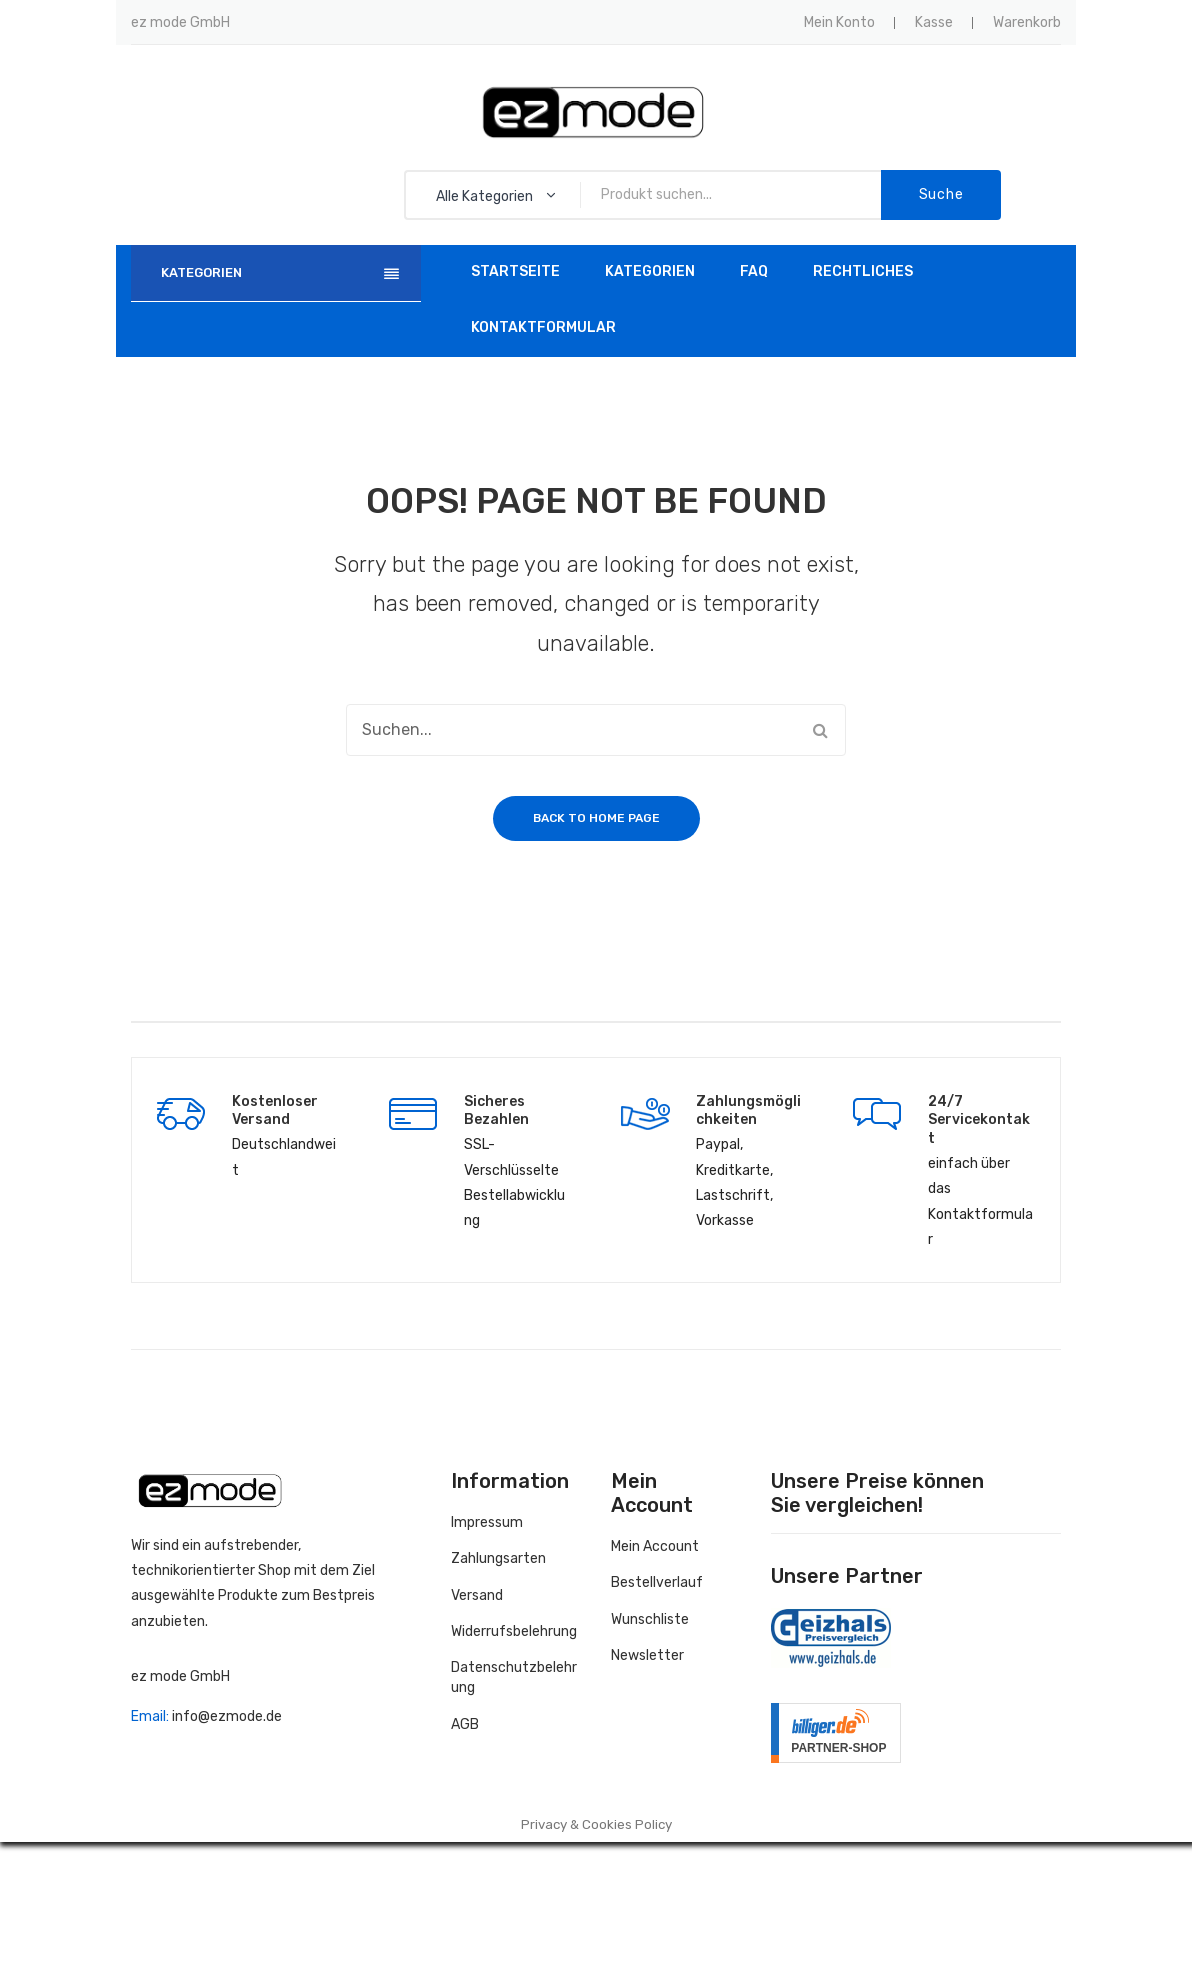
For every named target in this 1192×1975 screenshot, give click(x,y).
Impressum (487, 1522)
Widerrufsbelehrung (514, 1631)
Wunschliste (650, 1619)
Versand (477, 1595)
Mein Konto (839, 22)
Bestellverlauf (657, 1582)
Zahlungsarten (498, 1558)
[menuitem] (515, 273)
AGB (465, 1724)
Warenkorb (1027, 22)
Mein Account (655, 1546)
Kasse (934, 22)
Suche (941, 194)
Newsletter (647, 1655)
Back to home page (596, 818)
